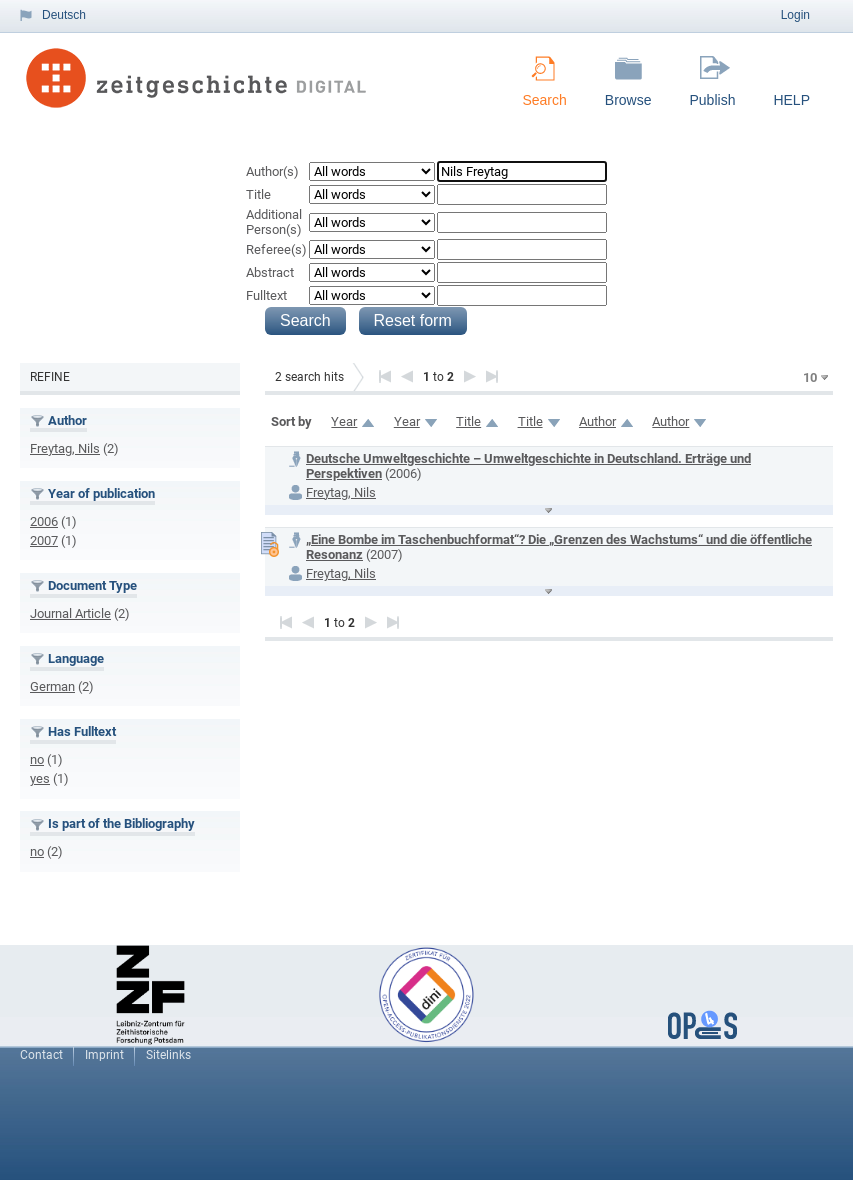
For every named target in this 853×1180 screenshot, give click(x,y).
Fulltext (266, 295)
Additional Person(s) (274, 222)
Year (344, 421)
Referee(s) (276, 249)
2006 (44, 521)
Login (795, 15)
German (52, 686)
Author (597, 421)
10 (810, 377)
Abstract (270, 272)
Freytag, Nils (65, 448)
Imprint (104, 1055)
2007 (44, 540)
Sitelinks (168, 1055)
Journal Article (70, 613)
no (37, 759)
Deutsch (64, 15)
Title (258, 194)
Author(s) (272, 171)
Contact (41, 1055)
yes (40, 778)
